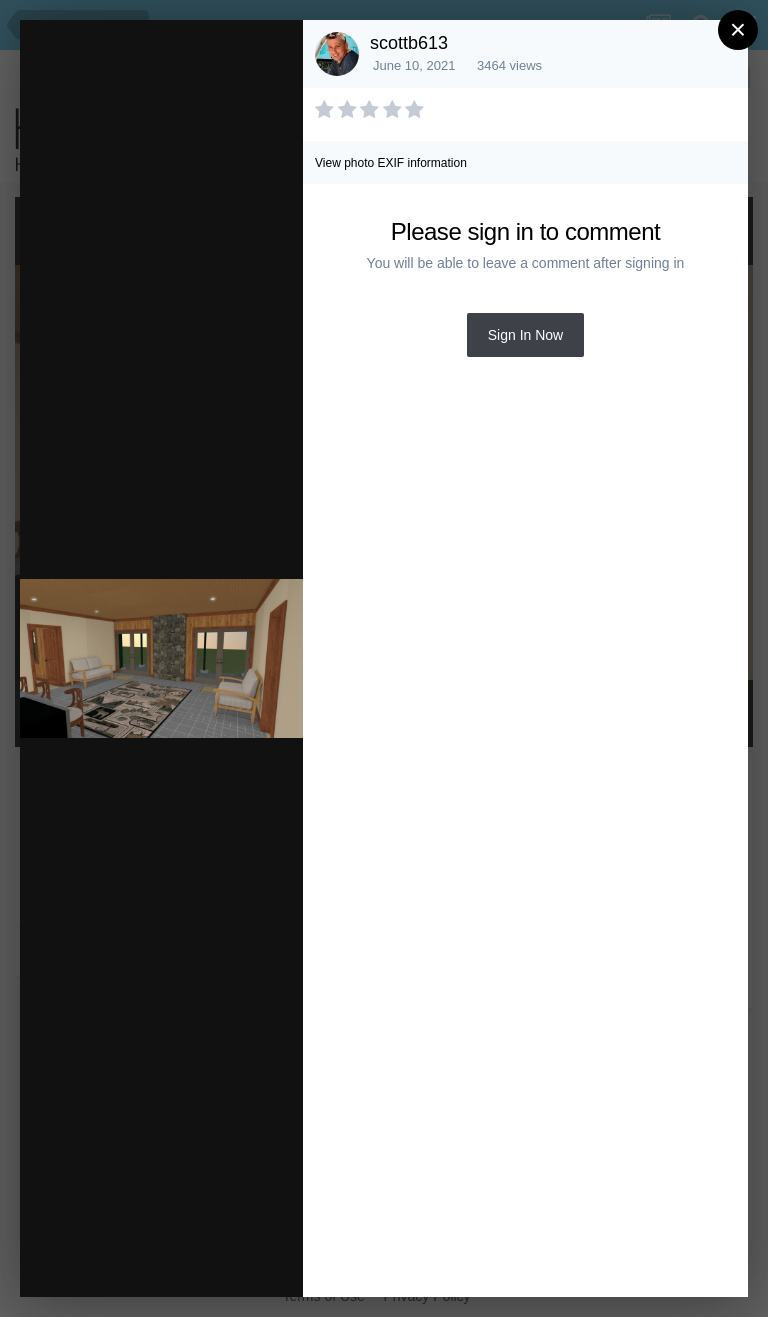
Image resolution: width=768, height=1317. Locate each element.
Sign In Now (525, 335)
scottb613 (409, 43)
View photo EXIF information (391, 163)
